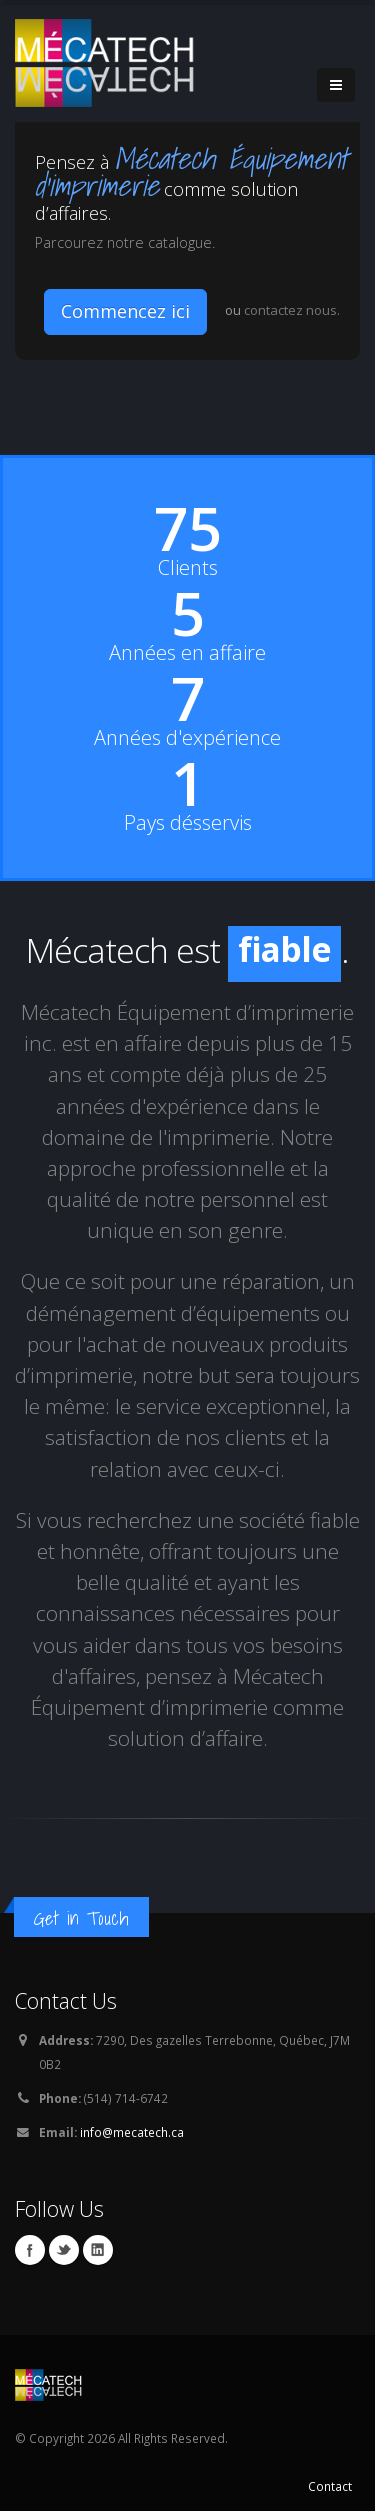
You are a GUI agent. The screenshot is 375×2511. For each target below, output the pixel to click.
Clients (188, 568)
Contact (330, 2486)
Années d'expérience (187, 738)
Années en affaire (187, 653)
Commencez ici (125, 311)
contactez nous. (292, 310)
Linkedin (98, 2250)
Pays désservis (188, 823)
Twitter (64, 2250)
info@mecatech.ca (132, 2132)
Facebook (30, 2250)
